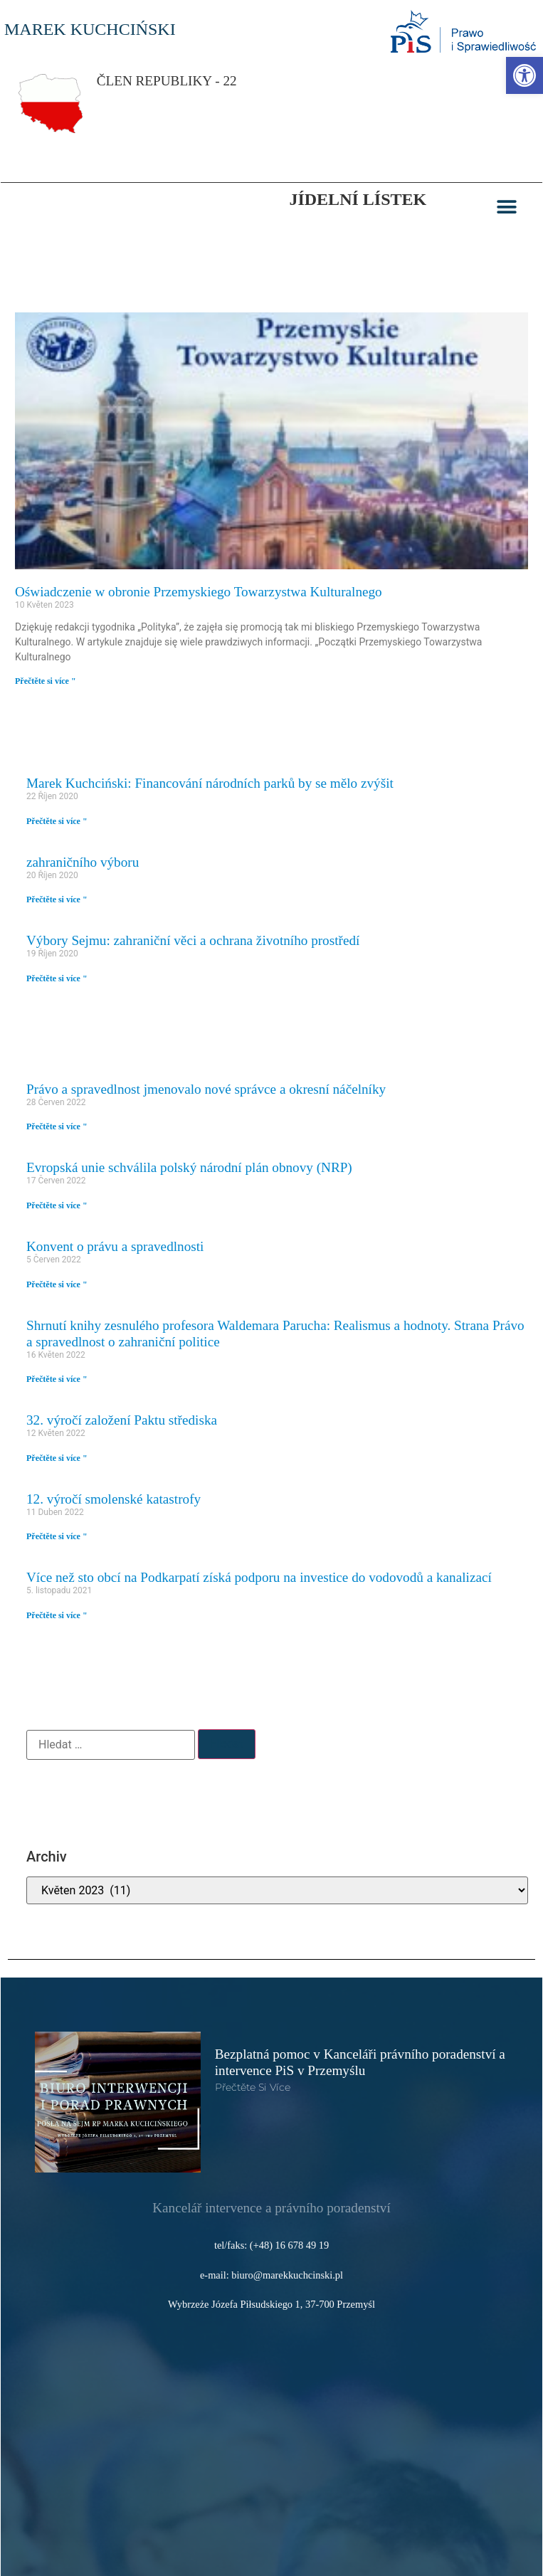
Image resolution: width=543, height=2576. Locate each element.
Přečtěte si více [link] (252, 2087)
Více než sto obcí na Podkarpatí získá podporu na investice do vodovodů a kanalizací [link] (259, 1577)
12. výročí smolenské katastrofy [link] (113, 1499)
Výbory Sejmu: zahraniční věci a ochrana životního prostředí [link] (192, 940)
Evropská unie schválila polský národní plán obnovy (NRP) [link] (189, 1167)
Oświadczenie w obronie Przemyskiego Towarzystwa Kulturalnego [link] (198, 591)
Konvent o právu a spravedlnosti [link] (115, 1246)
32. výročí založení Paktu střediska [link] (121, 1420)
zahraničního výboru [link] (82, 862)
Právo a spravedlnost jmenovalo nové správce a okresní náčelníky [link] (206, 1089)
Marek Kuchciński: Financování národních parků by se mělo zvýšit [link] (210, 783)
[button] (507, 207)
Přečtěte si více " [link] (45, 681)
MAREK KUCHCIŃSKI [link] (90, 29)
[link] (524, 75)
